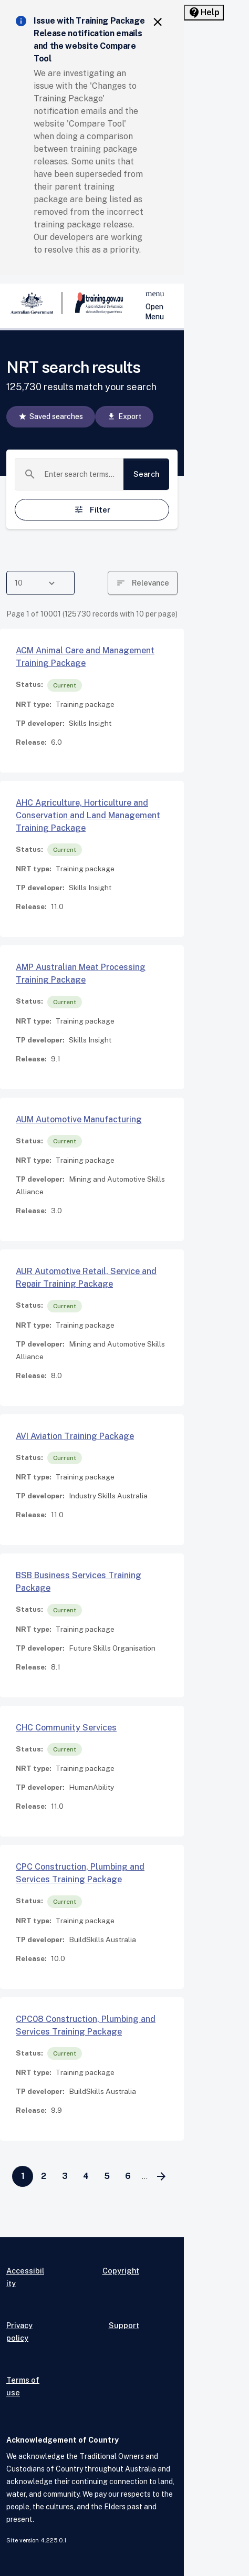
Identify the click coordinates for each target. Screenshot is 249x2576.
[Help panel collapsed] (204, 12)
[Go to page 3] (64, 2176)
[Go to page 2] (43, 2176)
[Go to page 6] (127, 2176)
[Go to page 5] (106, 2176)
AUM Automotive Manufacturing (79, 1119)
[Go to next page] (161, 2176)
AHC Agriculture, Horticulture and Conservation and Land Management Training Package (88, 815)
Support (124, 2325)
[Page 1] (22, 2176)
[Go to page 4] (85, 2176)
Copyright (120, 2270)
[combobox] (80, 474)
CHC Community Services (66, 1728)
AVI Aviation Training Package (75, 1436)
